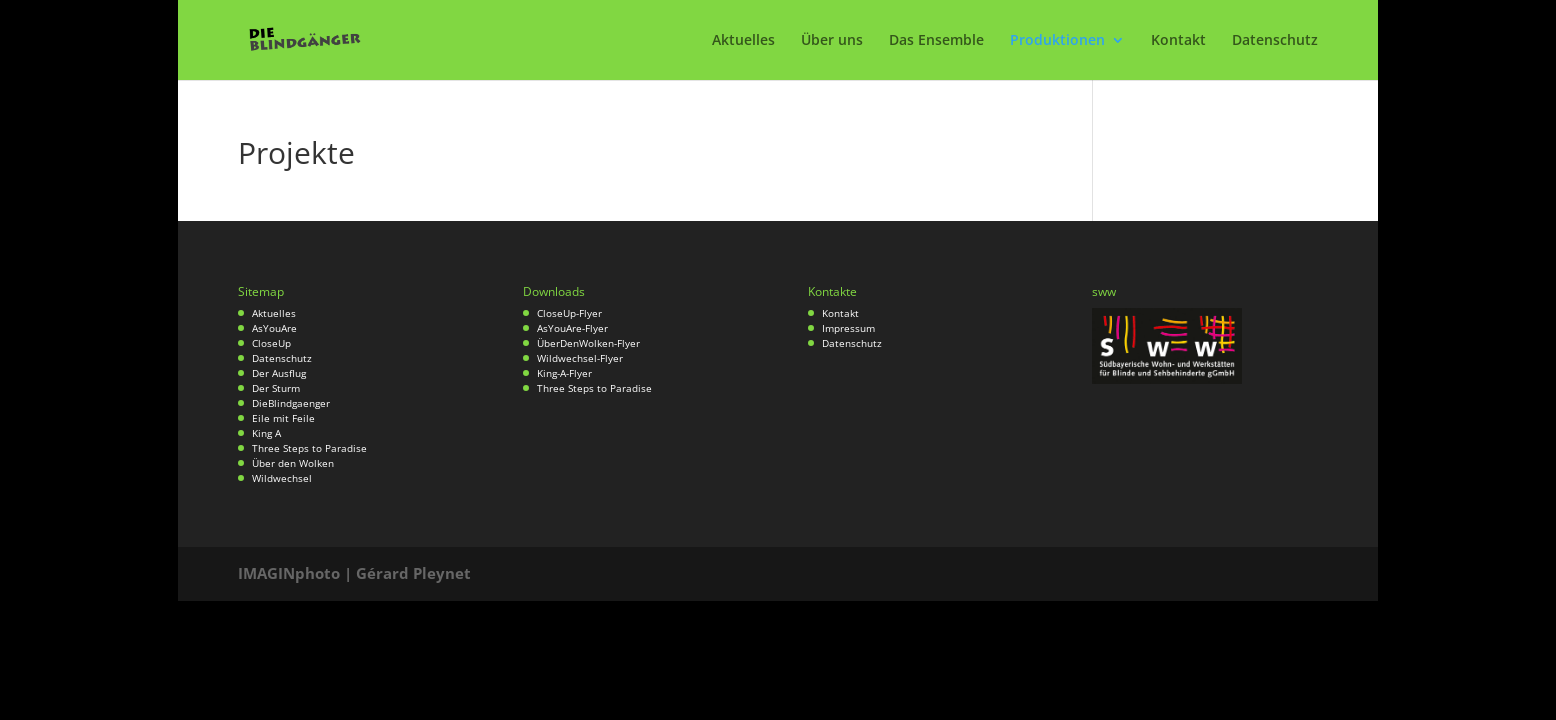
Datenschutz (1275, 41)
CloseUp (271, 343)
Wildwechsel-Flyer (580, 358)
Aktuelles (743, 41)
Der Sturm (276, 388)
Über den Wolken (293, 463)
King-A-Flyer (564, 373)
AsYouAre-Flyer (572, 328)
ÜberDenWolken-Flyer (588, 343)
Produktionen (1057, 41)
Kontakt (1178, 41)
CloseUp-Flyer (569, 313)
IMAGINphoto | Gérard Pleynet (354, 573)
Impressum (848, 328)
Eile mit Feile (283, 418)
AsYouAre (274, 328)
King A (266, 433)
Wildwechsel (282, 478)
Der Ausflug (279, 373)
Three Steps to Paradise (309, 448)
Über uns (832, 41)
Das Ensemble (936, 41)
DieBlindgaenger (291, 403)
